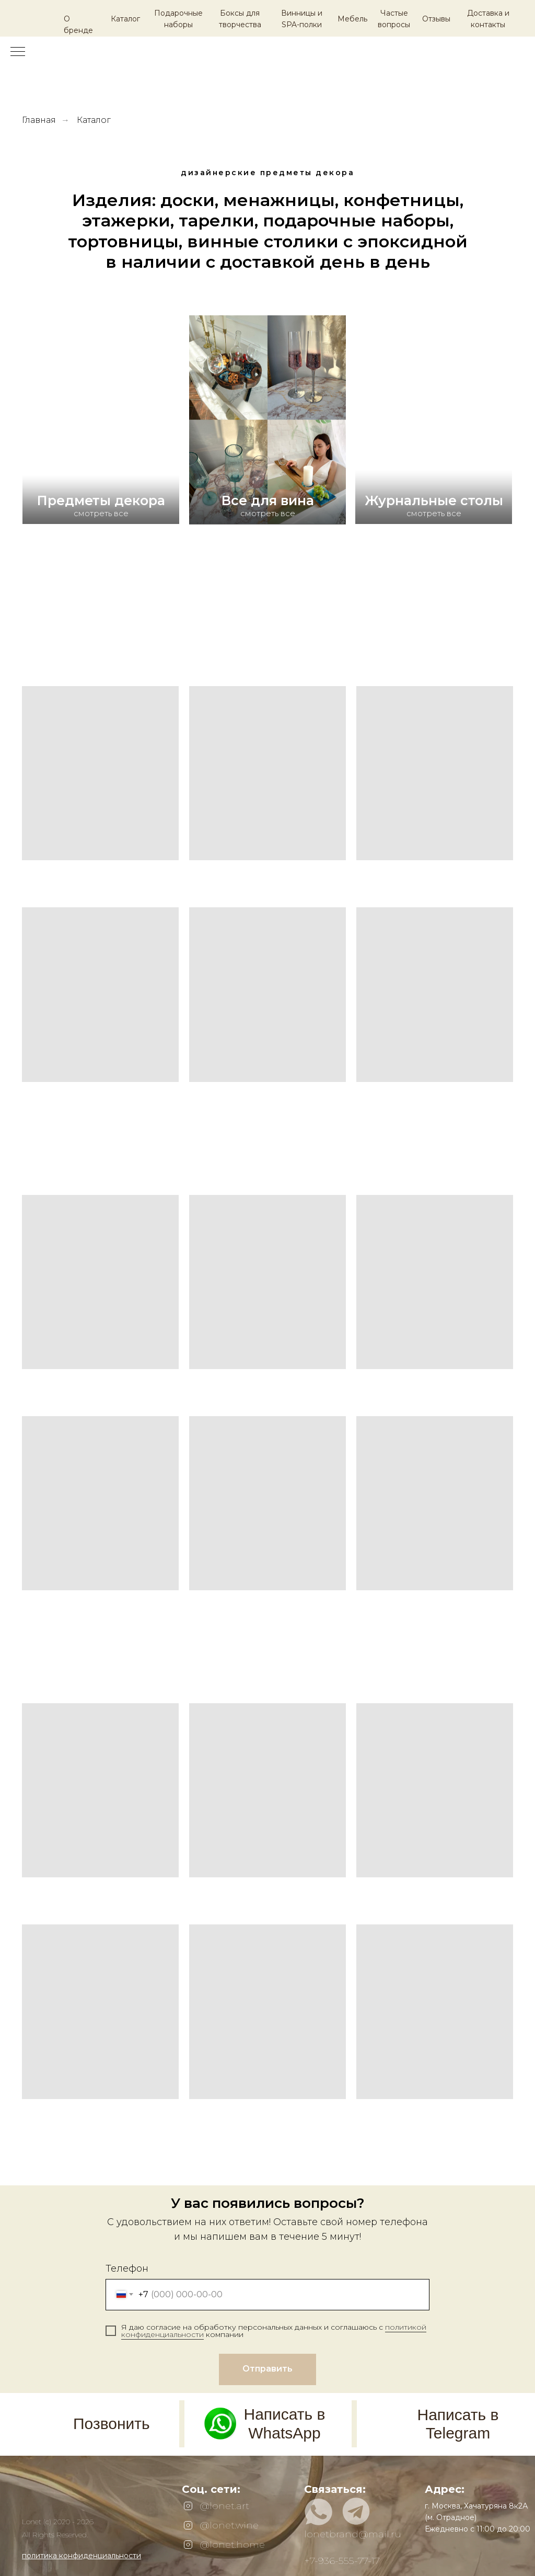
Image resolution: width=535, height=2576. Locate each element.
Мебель (352, 19)
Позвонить (111, 2423)
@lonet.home (232, 2544)
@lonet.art (224, 2506)
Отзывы (436, 19)
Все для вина (268, 500)
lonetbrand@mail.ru (352, 2534)
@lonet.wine (229, 2525)
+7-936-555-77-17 (342, 2561)
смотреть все (267, 513)
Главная (39, 120)
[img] (100, 466)
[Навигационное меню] (17, 52)
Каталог (125, 19)
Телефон (127, 2268)
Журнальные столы (434, 500)
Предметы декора (101, 500)
